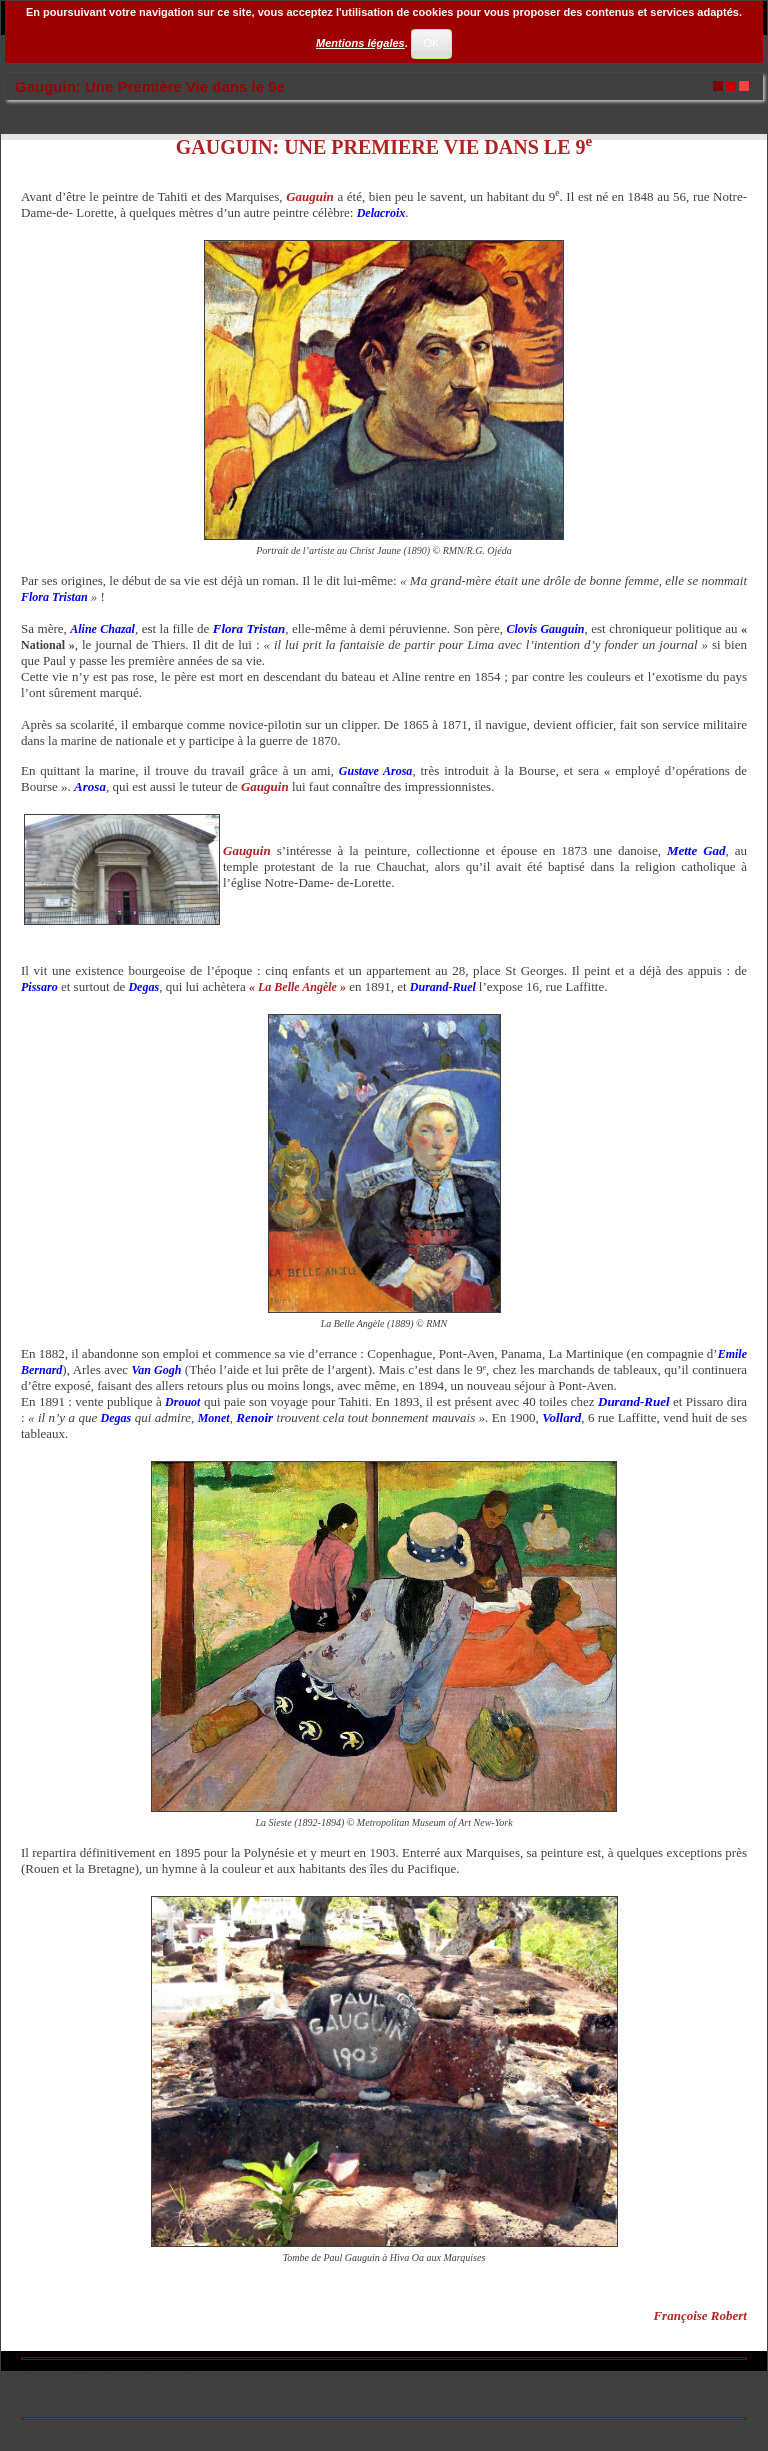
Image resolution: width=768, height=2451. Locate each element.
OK (431, 43)
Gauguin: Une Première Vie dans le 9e (150, 86)
